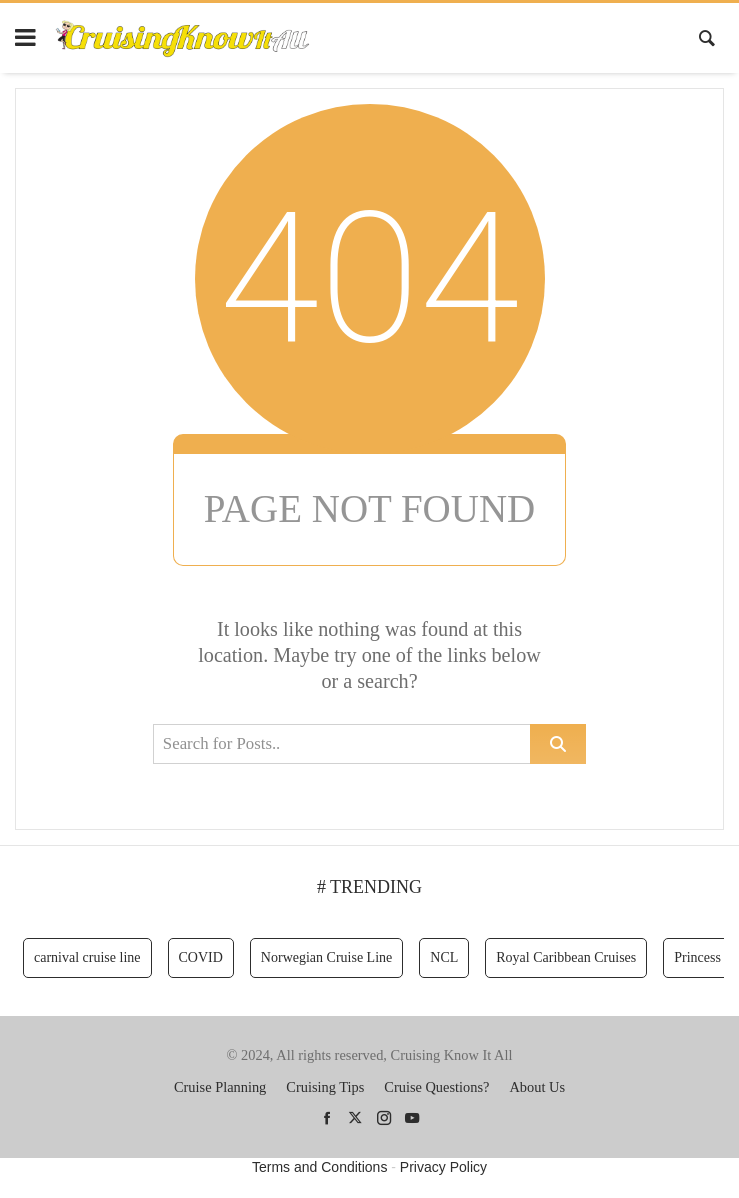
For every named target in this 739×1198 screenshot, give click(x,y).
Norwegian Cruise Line (326, 957)
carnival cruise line (87, 957)
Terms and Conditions (319, 1167)
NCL (444, 957)
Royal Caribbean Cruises (566, 957)
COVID (201, 957)
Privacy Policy (443, 1167)
